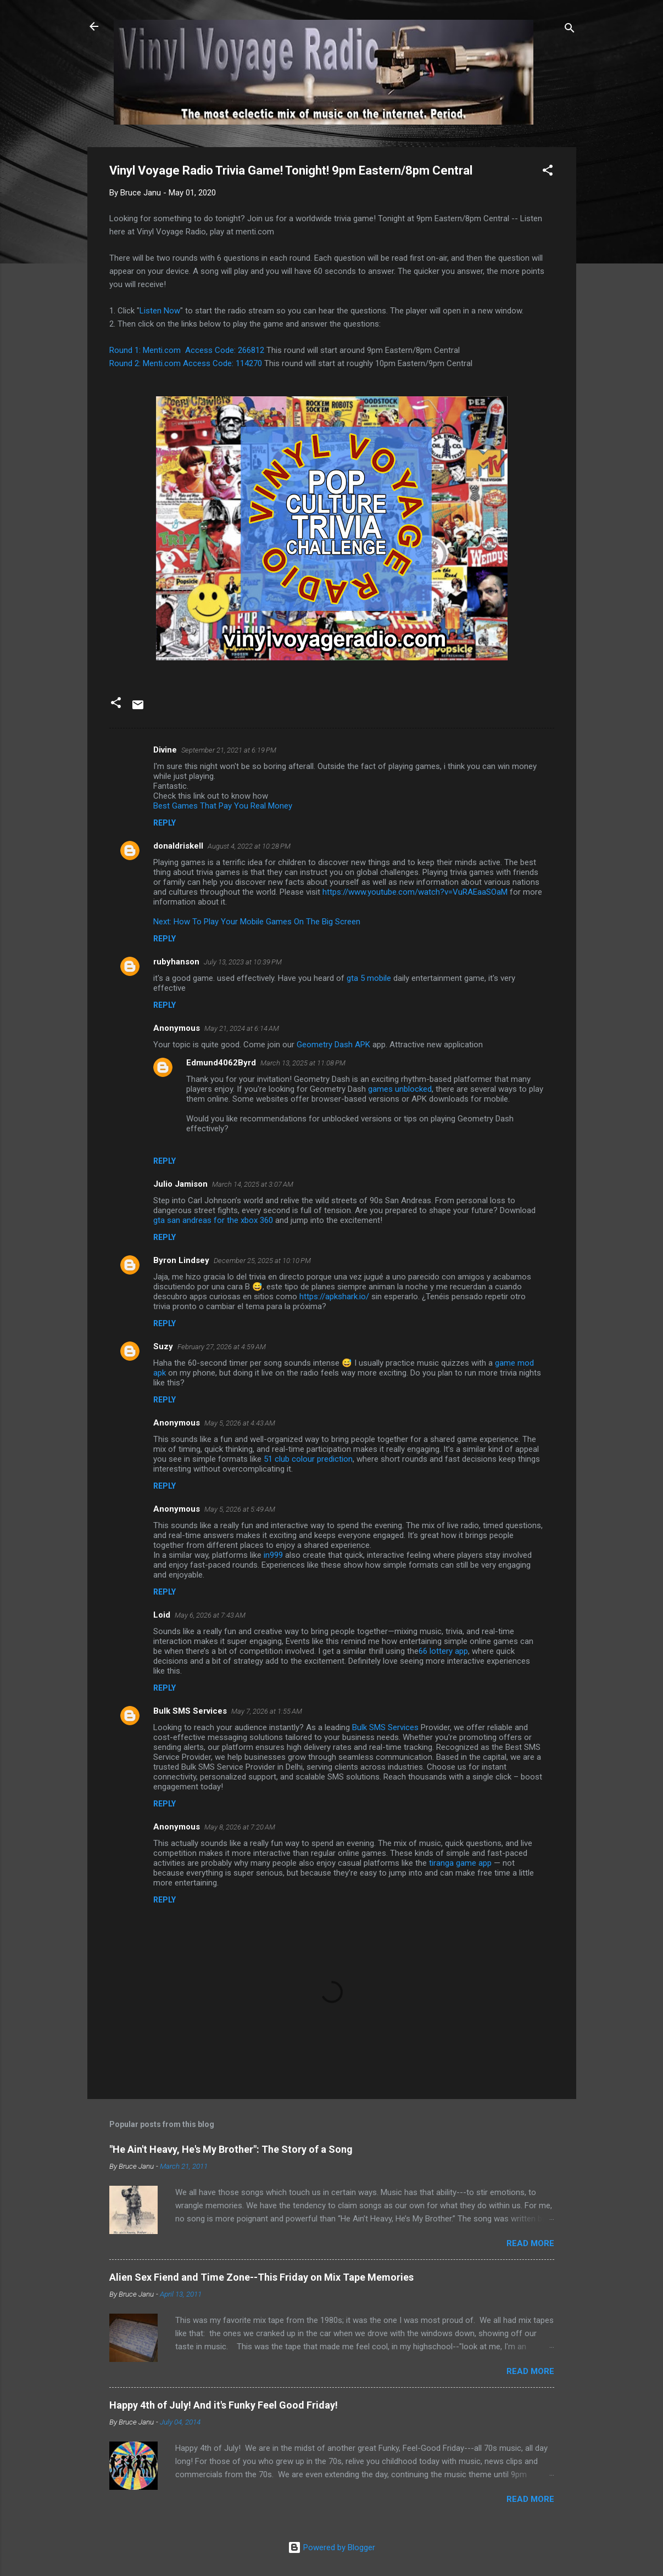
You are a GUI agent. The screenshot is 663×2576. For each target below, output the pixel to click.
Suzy (163, 1346)
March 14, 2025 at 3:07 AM (252, 1184)
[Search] (569, 30)
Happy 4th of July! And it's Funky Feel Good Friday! (223, 2405)
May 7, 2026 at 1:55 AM (266, 1711)
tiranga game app (460, 1863)
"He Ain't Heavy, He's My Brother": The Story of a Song (231, 2149)
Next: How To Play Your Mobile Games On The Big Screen (256, 922)
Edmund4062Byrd (221, 1063)
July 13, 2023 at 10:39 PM (243, 962)
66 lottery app (443, 1651)
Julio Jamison (180, 1184)
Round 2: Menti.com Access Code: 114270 (185, 363)
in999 (273, 1555)
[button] (547, 172)
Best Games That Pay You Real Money (222, 806)
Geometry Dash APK (333, 1045)
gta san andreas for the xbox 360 (213, 1220)
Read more (530, 2243)
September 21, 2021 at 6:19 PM (228, 750)
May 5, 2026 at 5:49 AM (239, 1509)
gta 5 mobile (369, 978)
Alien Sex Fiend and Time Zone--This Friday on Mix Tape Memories (261, 2277)
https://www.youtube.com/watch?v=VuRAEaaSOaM (415, 892)
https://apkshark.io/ (334, 1296)
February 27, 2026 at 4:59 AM (221, 1347)
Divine (165, 750)
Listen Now (160, 311)
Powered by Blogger (331, 2547)
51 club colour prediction (308, 1459)
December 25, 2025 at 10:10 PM (262, 1260)
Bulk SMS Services (190, 1711)
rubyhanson (176, 962)
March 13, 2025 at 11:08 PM (303, 1063)
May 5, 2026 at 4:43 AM (239, 1423)
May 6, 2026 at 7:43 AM (210, 1615)
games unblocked (400, 1089)
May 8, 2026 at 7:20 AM (239, 1827)
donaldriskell (178, 846)
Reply (164, 822)
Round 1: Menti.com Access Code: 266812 (186, 350)
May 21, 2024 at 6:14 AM (241, 1028)
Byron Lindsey (181, 1260)
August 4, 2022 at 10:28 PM (249, 846)
